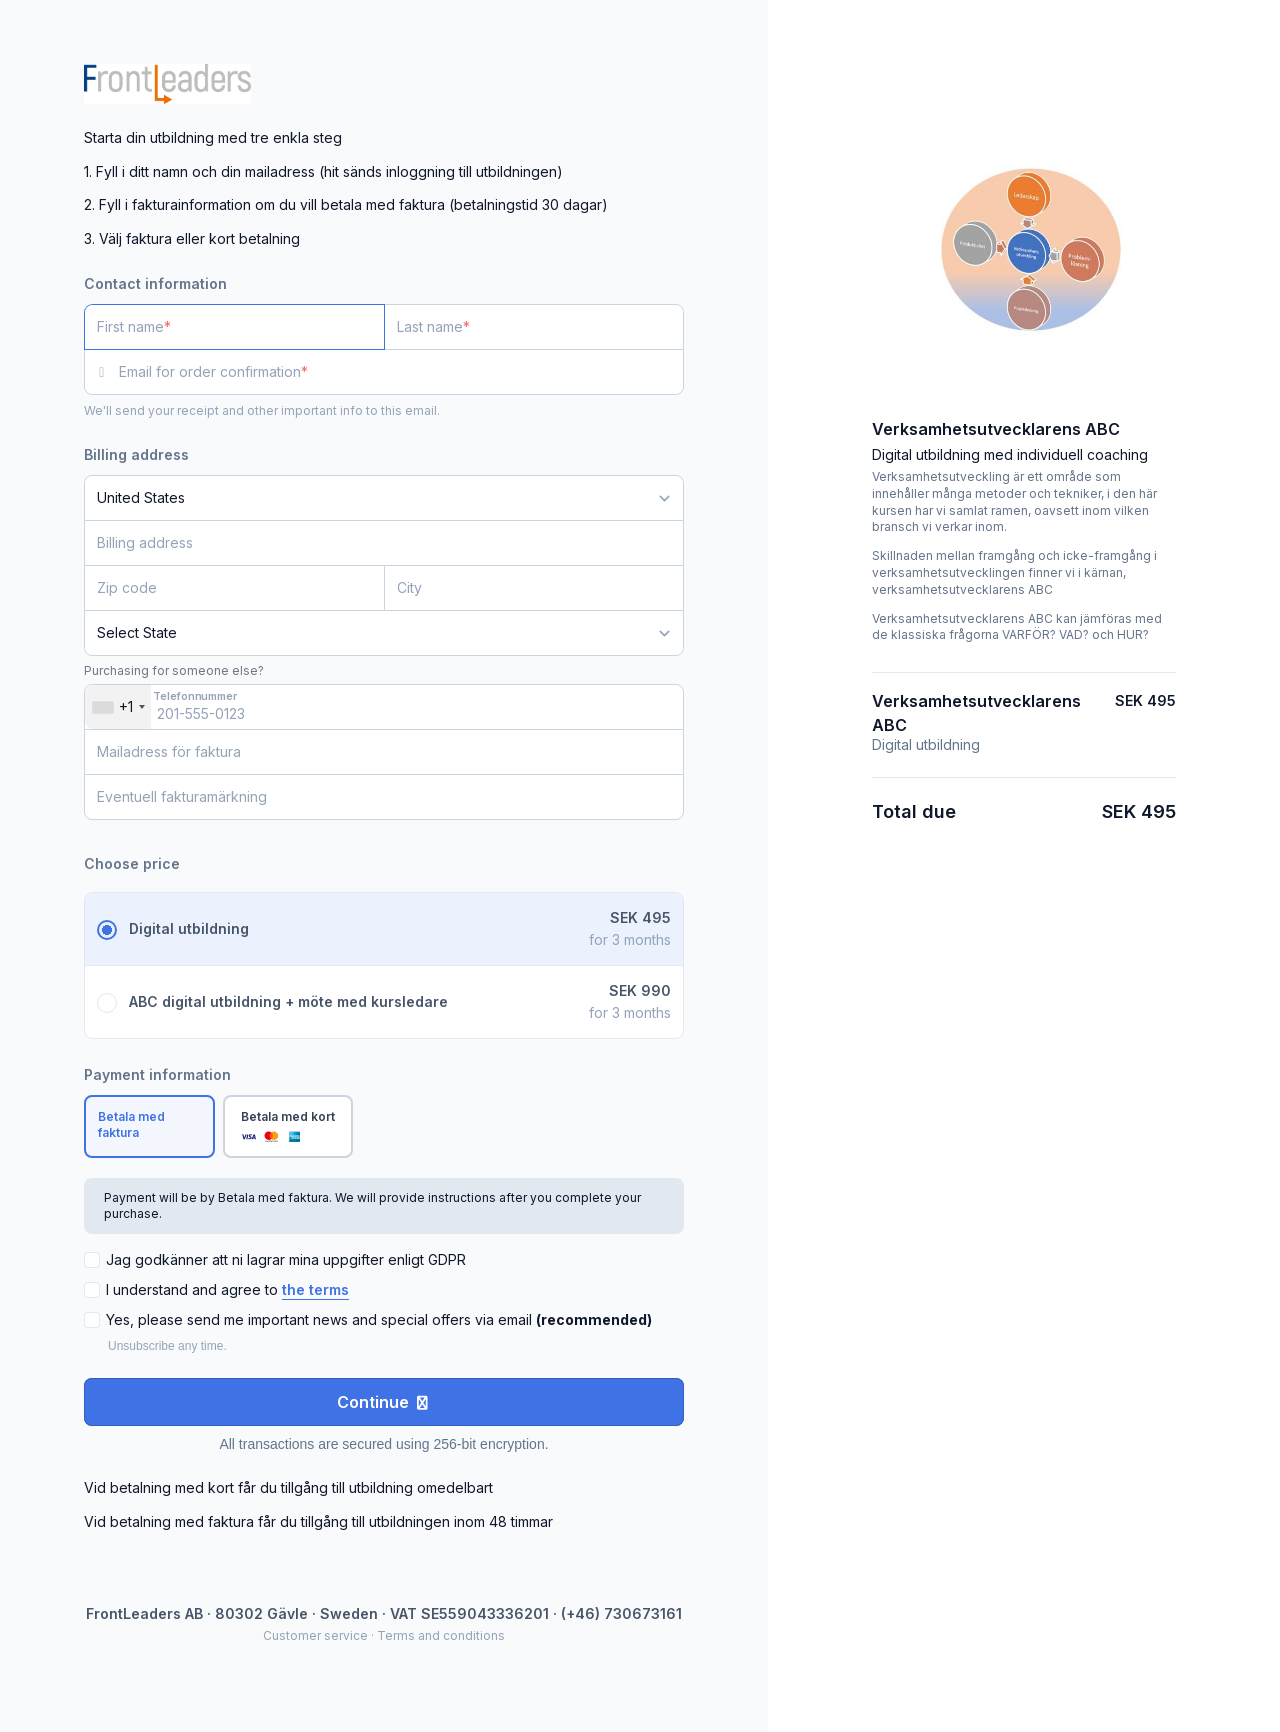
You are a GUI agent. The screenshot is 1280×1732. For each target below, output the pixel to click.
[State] (384, 633)
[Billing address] (372, 543)
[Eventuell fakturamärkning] (384, 797)
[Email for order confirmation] (401, 372)
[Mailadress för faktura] (384, 752)
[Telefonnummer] (384, 707)
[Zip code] (234, 588)
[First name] (234, 327)
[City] (534, 588)
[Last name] (534, 327)
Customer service (315, 1635)
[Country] (384, 498)
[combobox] (118, 707)
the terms (315, 1289)
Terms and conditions (441, 1635)
